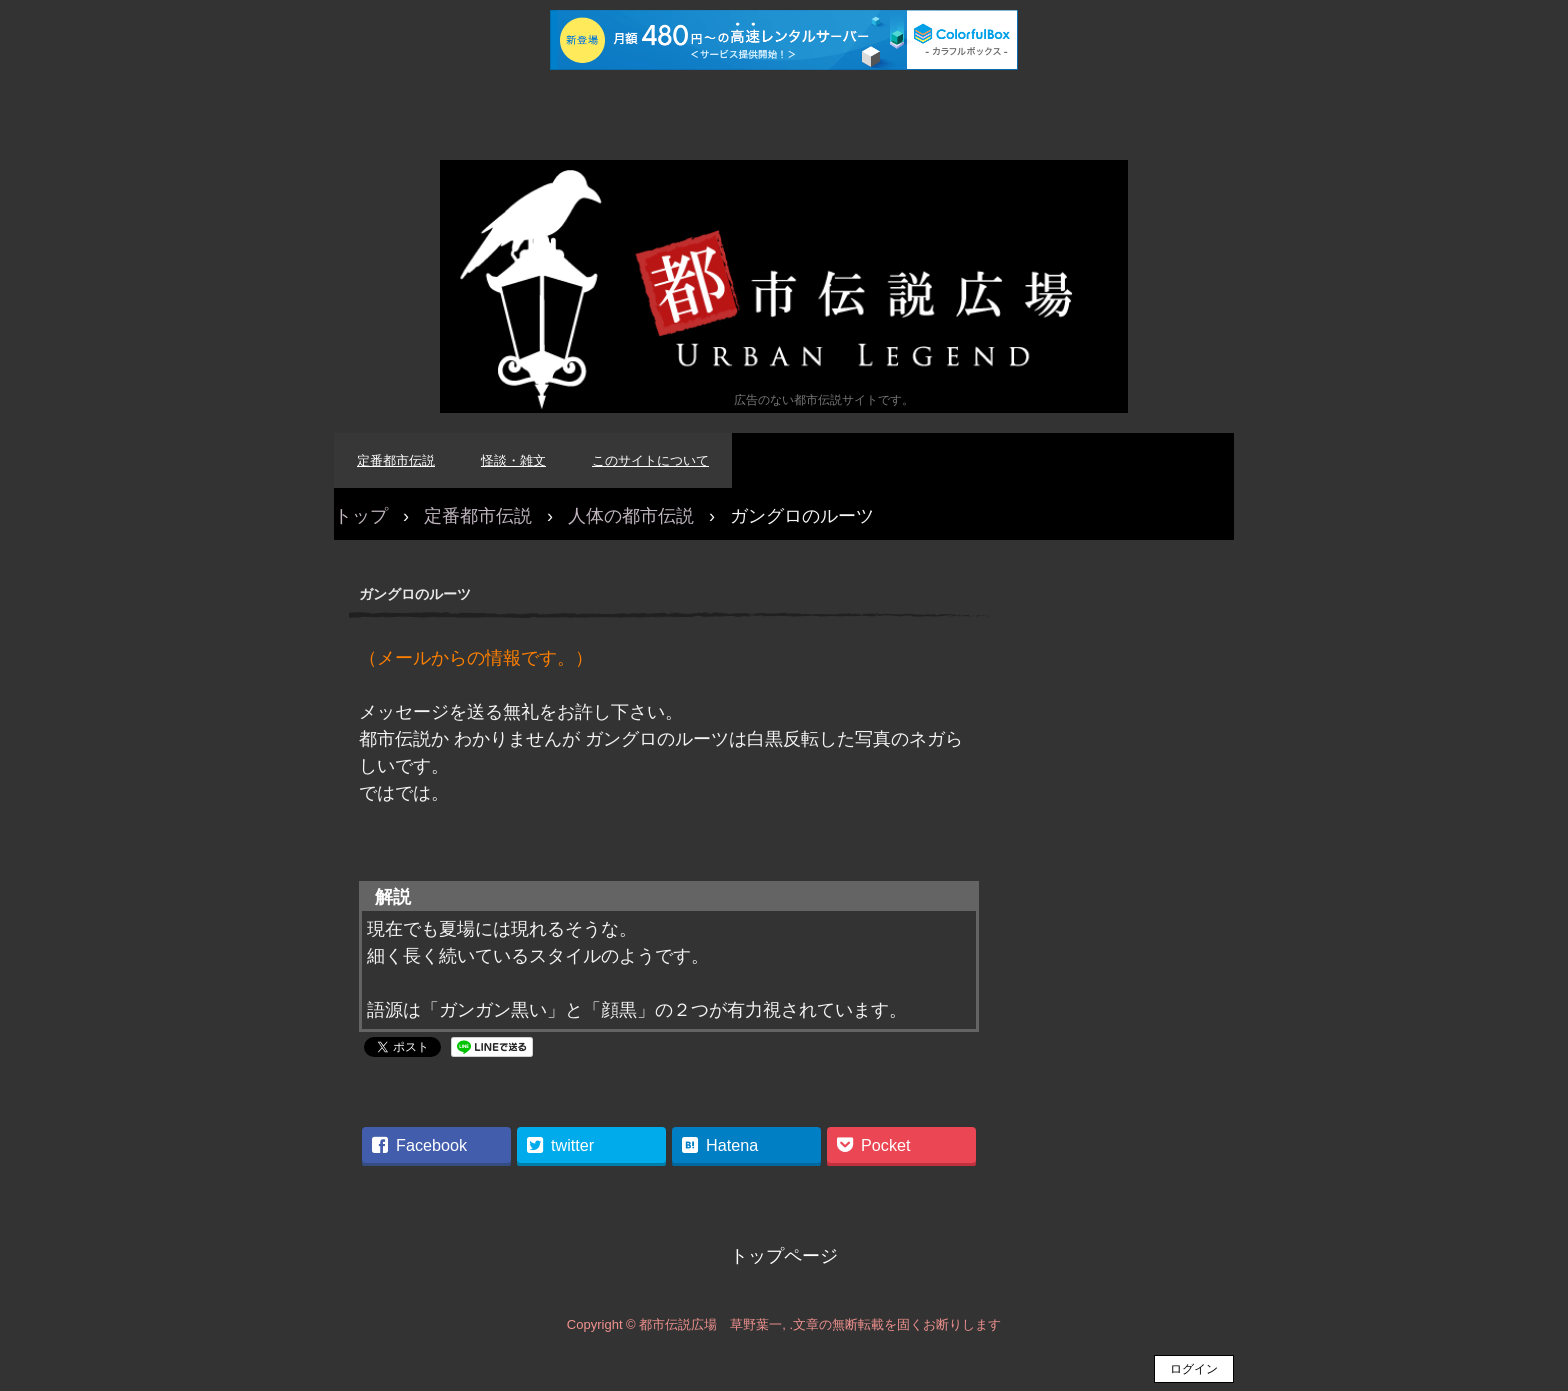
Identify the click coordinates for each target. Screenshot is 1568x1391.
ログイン (1194, 1369)
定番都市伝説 (396, 460)
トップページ (784, 1256)
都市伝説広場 (784, 286)
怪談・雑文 (513, 460)
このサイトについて (650, 460)
